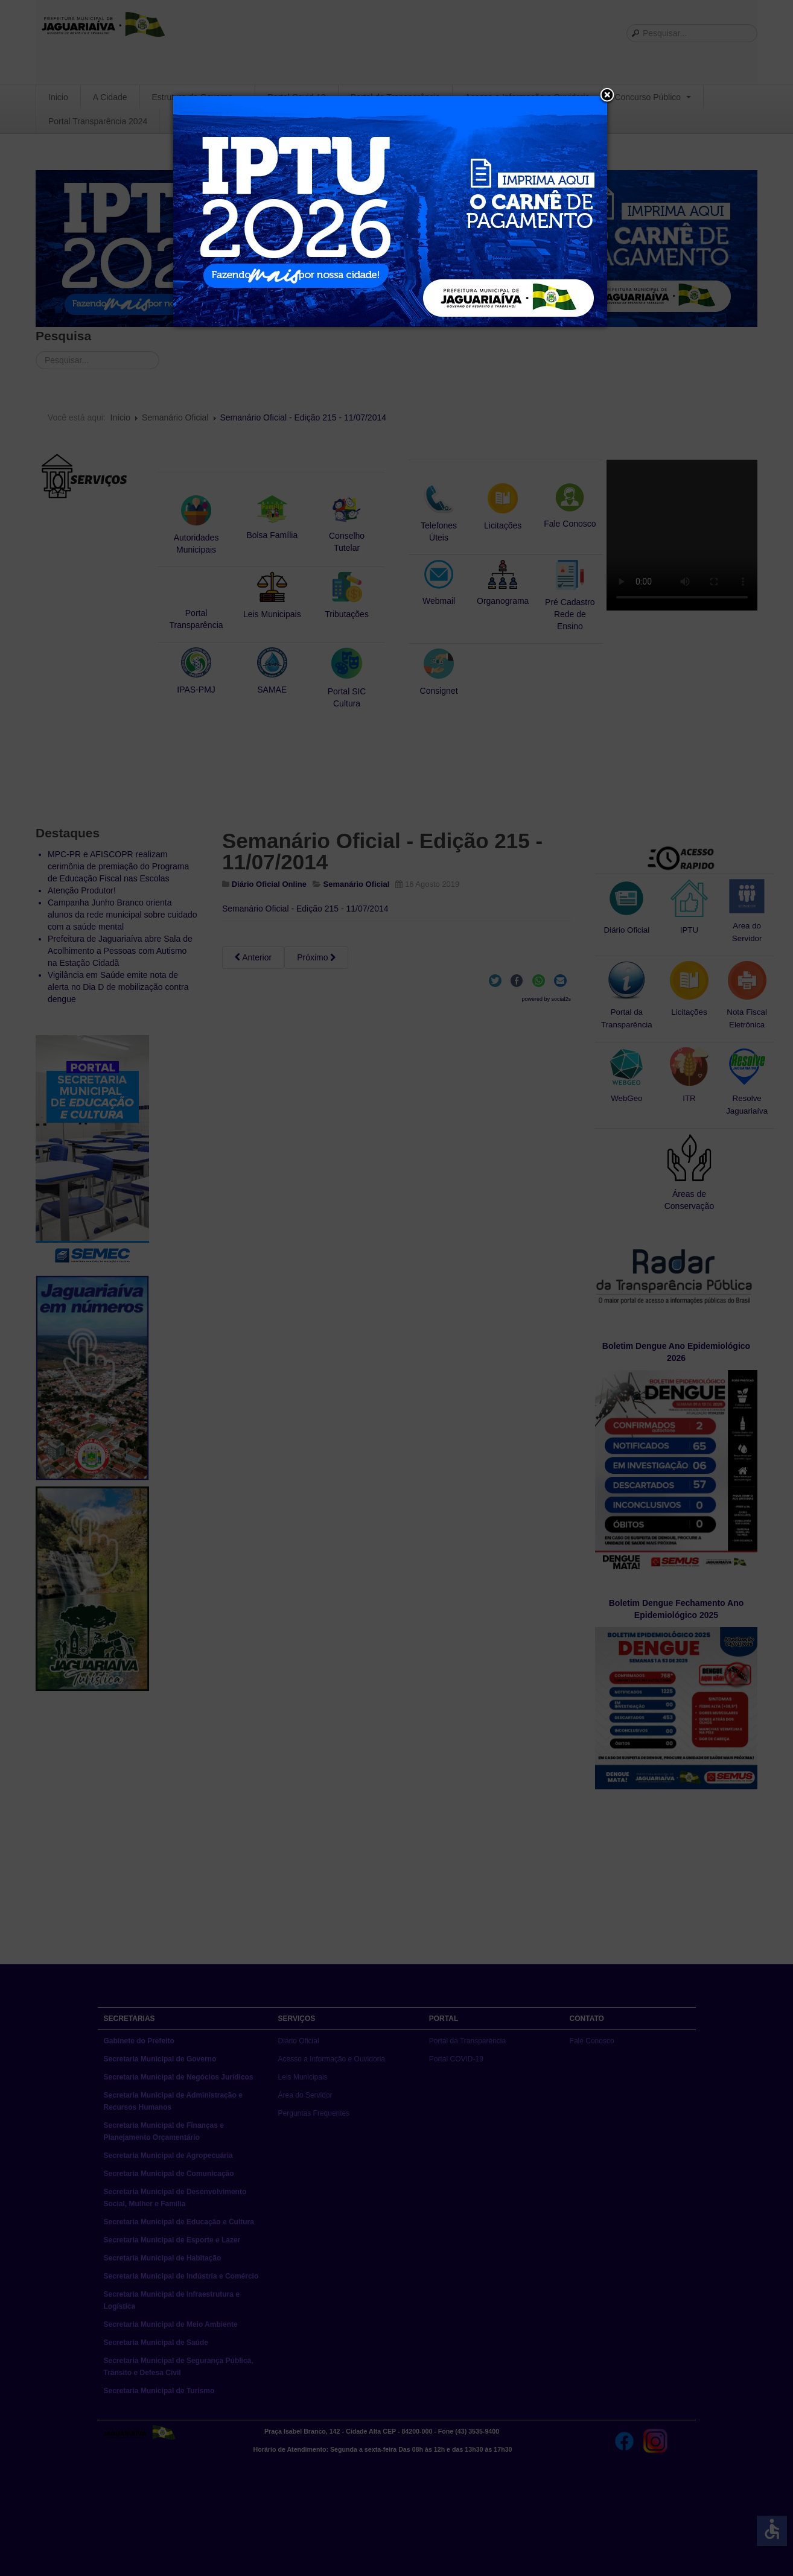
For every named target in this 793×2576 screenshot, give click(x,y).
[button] (607, 96)
